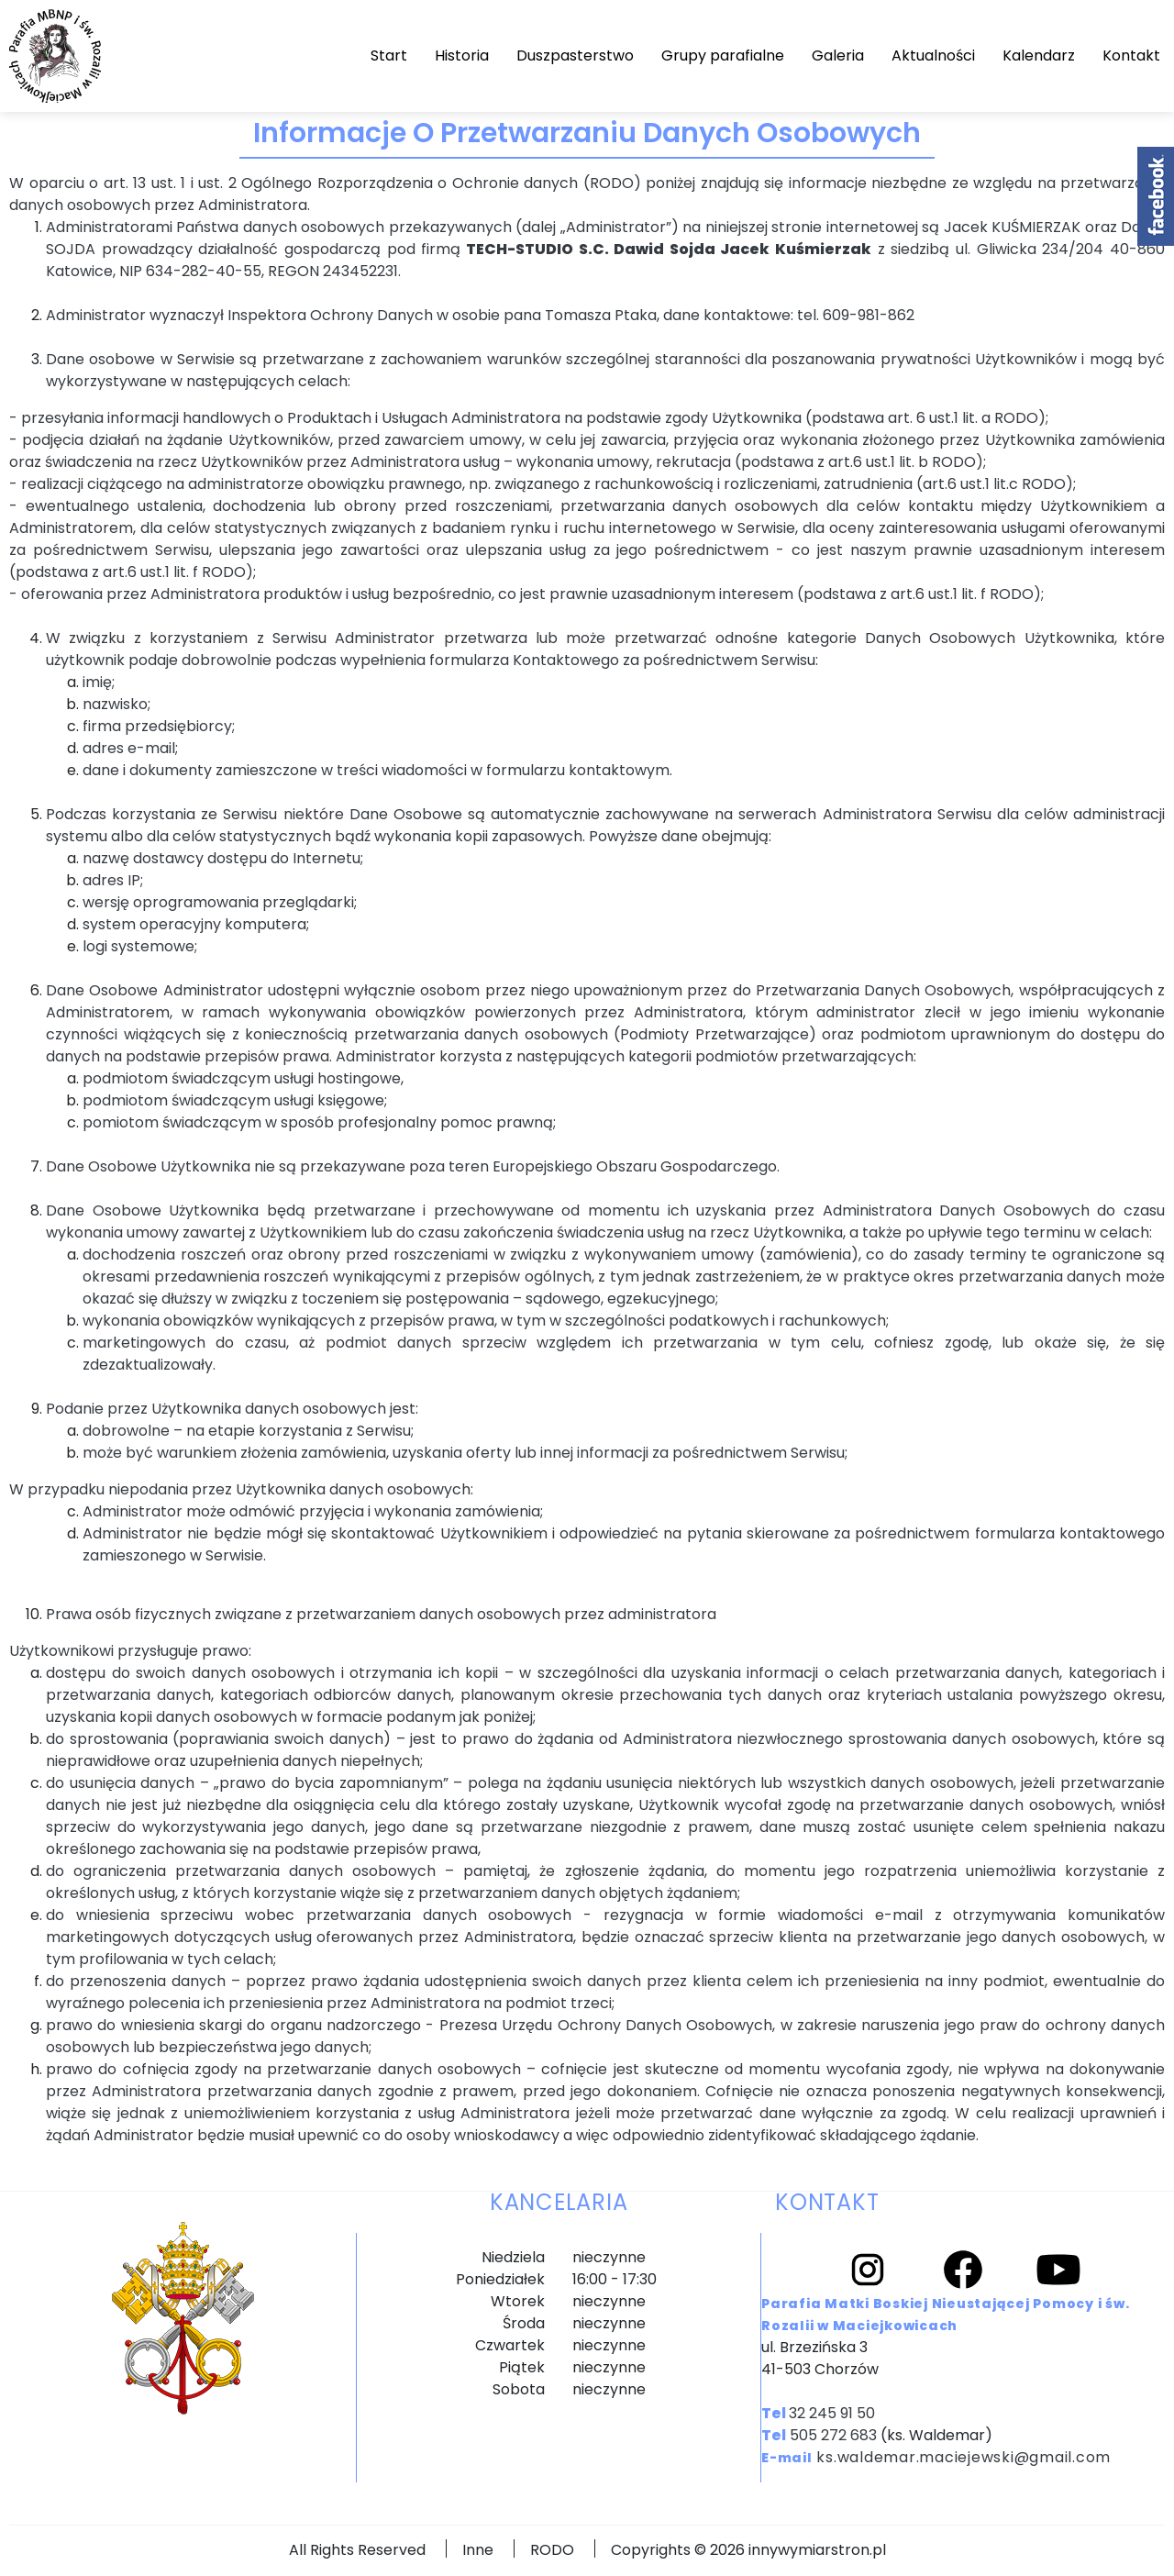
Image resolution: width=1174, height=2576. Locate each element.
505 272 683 (833, 2435)
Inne (477, 2549)
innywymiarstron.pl (817, 2549)
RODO (552, 2549)
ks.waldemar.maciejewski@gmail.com (963, 2457)
